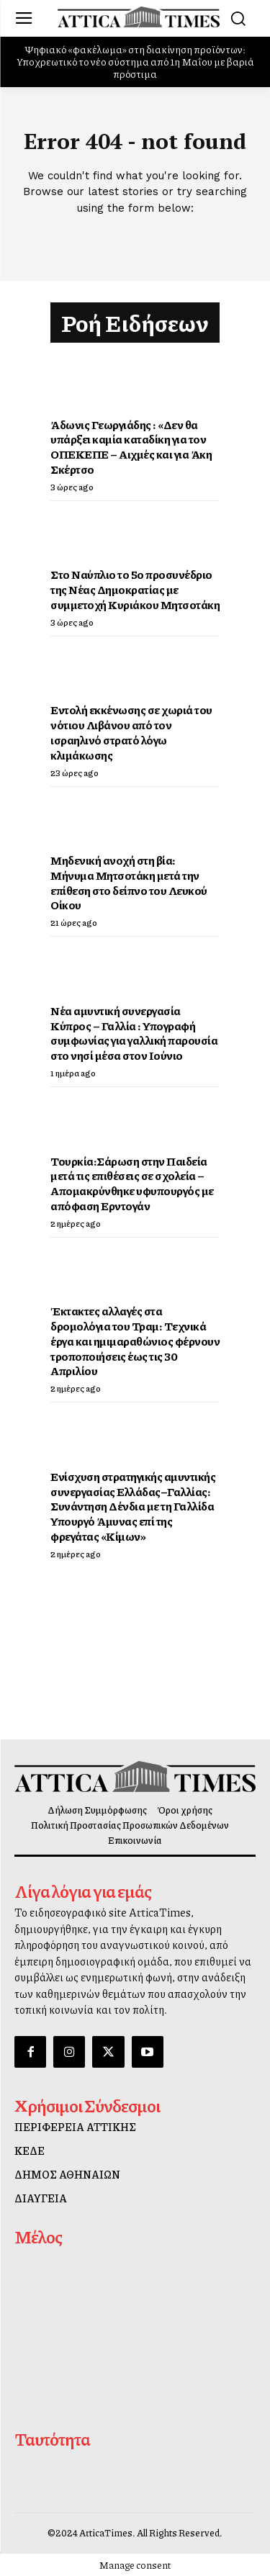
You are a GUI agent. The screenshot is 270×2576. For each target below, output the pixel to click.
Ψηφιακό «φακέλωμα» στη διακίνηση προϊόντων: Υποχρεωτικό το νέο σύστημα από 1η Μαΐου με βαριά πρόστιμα (135, 61)
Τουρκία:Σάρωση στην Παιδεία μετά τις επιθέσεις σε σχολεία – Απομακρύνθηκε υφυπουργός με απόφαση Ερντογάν (132, 1183)
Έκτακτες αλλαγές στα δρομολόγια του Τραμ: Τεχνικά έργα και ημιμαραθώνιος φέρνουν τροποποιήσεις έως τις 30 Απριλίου (135, 1340)
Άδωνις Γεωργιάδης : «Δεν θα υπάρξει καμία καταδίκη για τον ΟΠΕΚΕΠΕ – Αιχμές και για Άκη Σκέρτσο (131, 446)
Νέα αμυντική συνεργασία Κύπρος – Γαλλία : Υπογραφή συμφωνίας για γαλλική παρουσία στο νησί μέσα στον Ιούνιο (133, 1032)
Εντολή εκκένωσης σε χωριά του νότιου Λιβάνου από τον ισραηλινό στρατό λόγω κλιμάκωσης (131, 731)
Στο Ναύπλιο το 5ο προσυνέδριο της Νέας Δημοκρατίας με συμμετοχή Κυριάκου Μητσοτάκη (135, 589)
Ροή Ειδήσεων (135, 322)
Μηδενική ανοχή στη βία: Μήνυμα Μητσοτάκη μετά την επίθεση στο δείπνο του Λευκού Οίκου (128, 882)
